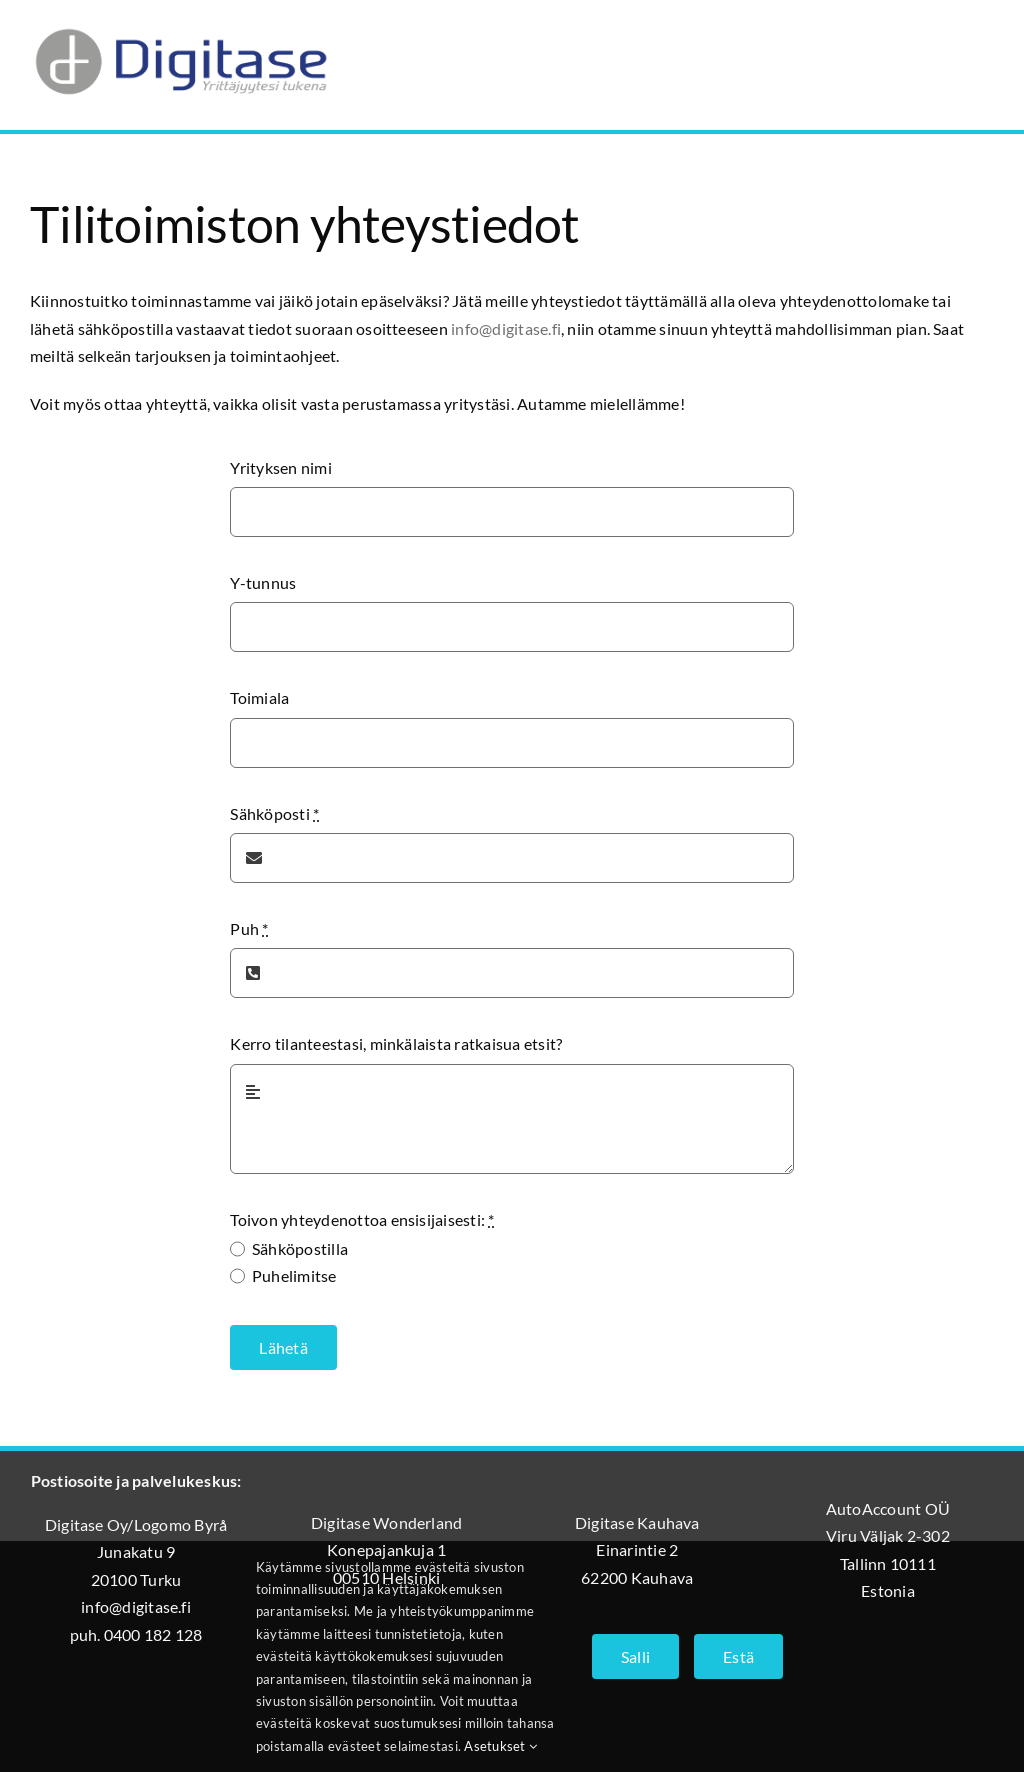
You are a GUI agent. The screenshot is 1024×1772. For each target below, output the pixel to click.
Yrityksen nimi (280, 467)
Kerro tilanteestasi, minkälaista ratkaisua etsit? (396, 1043)
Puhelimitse (294, 1275)
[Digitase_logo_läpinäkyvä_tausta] (180, 23)
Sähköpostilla (300, 1248)
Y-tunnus (263, 582)
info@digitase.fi (506, 328)
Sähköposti (274, 813)
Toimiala (259, 697)
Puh (249, 928)
